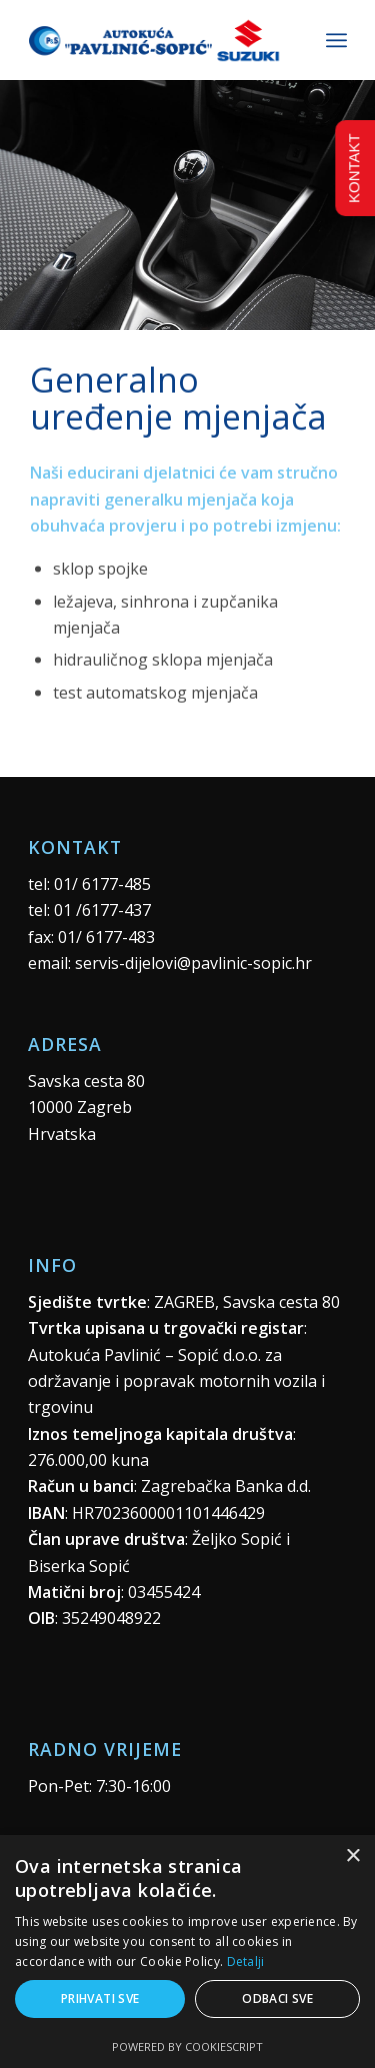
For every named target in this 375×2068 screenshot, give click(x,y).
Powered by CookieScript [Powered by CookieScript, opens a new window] (187, 2046)
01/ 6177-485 (102, 884)
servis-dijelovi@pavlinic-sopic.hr (193, 963)
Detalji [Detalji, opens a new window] (246, 1961)
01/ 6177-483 (106, 937)
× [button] (352, 1856)
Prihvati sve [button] (100, 1998)
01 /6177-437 (102, 910)
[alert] (187, 1951)
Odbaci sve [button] (277, 1998)
